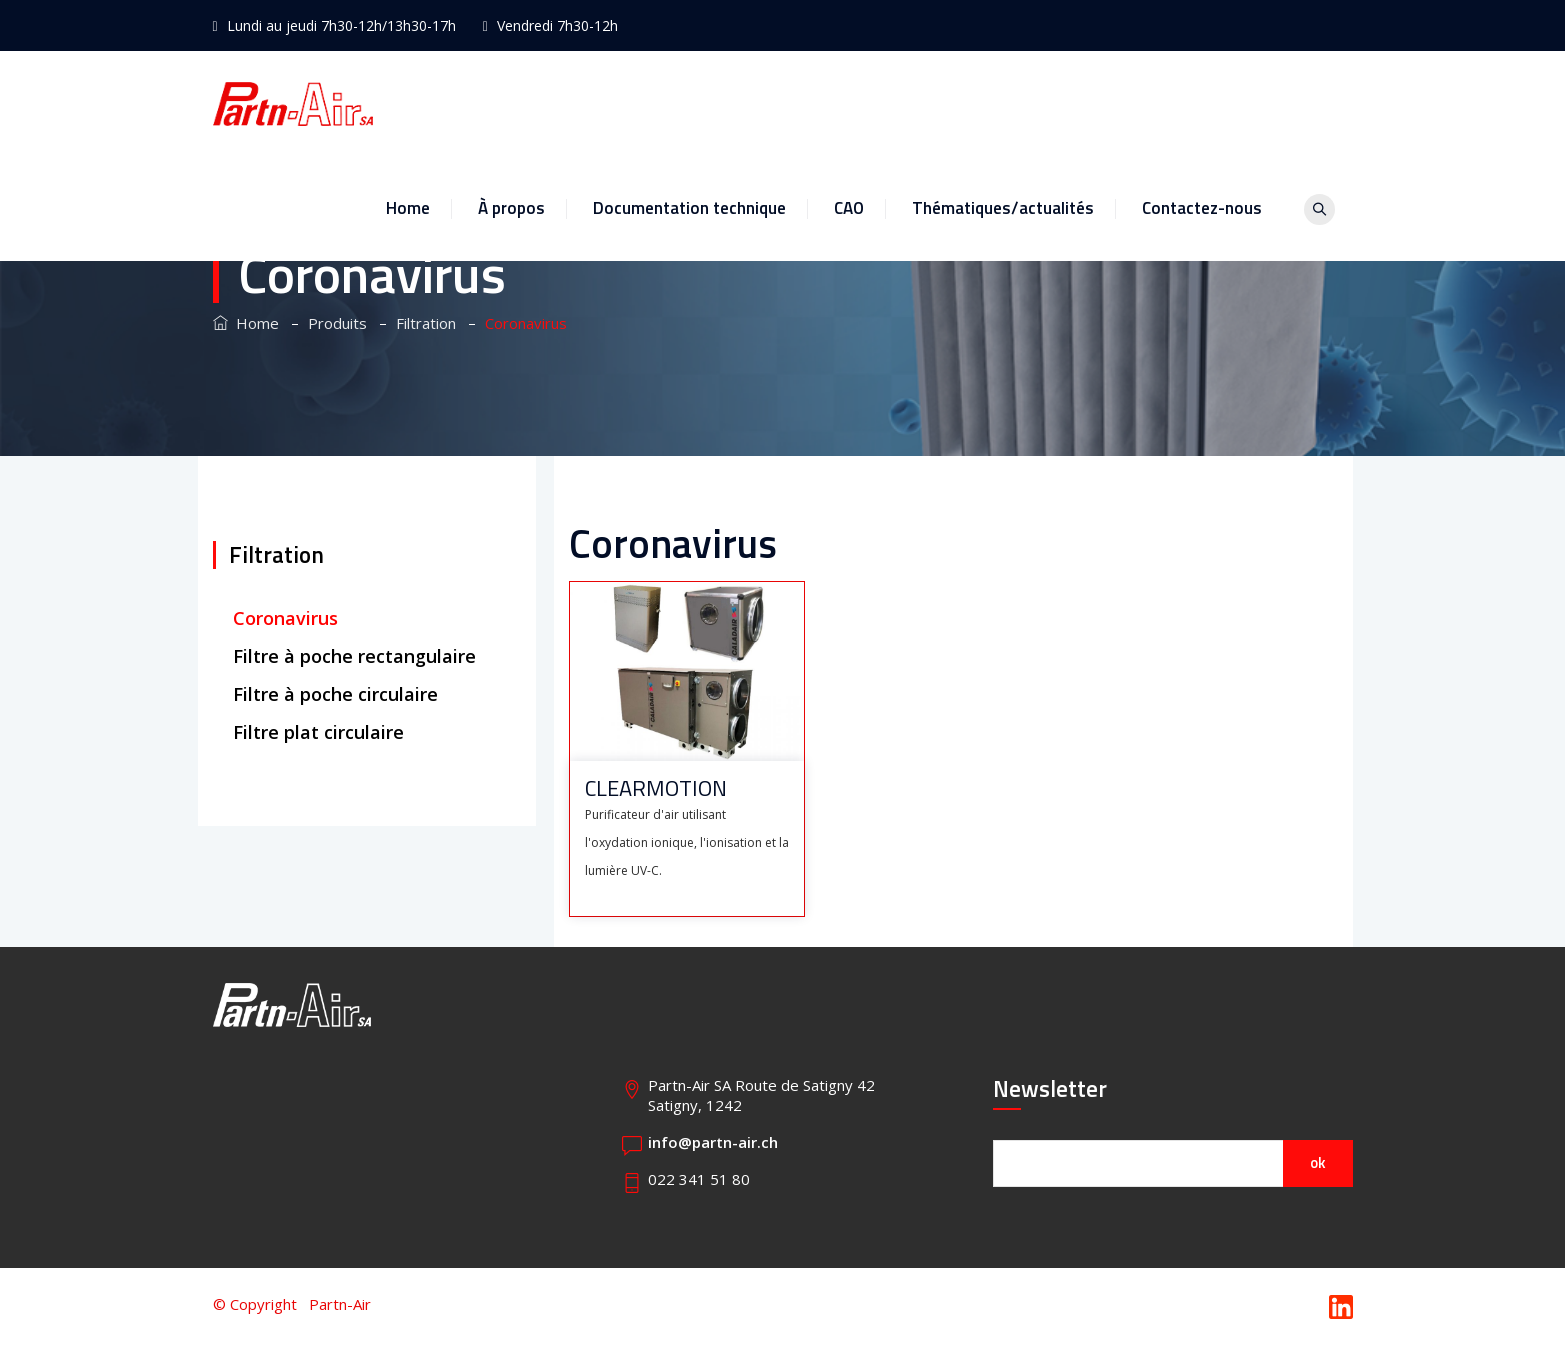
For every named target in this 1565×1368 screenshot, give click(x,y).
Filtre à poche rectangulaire (354, 656)
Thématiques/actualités (1031, 103)
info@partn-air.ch (713, 1142)
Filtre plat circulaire (321, 732)
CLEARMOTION (656, 788)
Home (436, 103)
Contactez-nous (1230, 103)
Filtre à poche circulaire (340, 694)
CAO (877, 103)
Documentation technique (717, 103)
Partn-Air (340, 1304)
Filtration (276, 554)
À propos (539, 103)
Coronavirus (285, 618)
